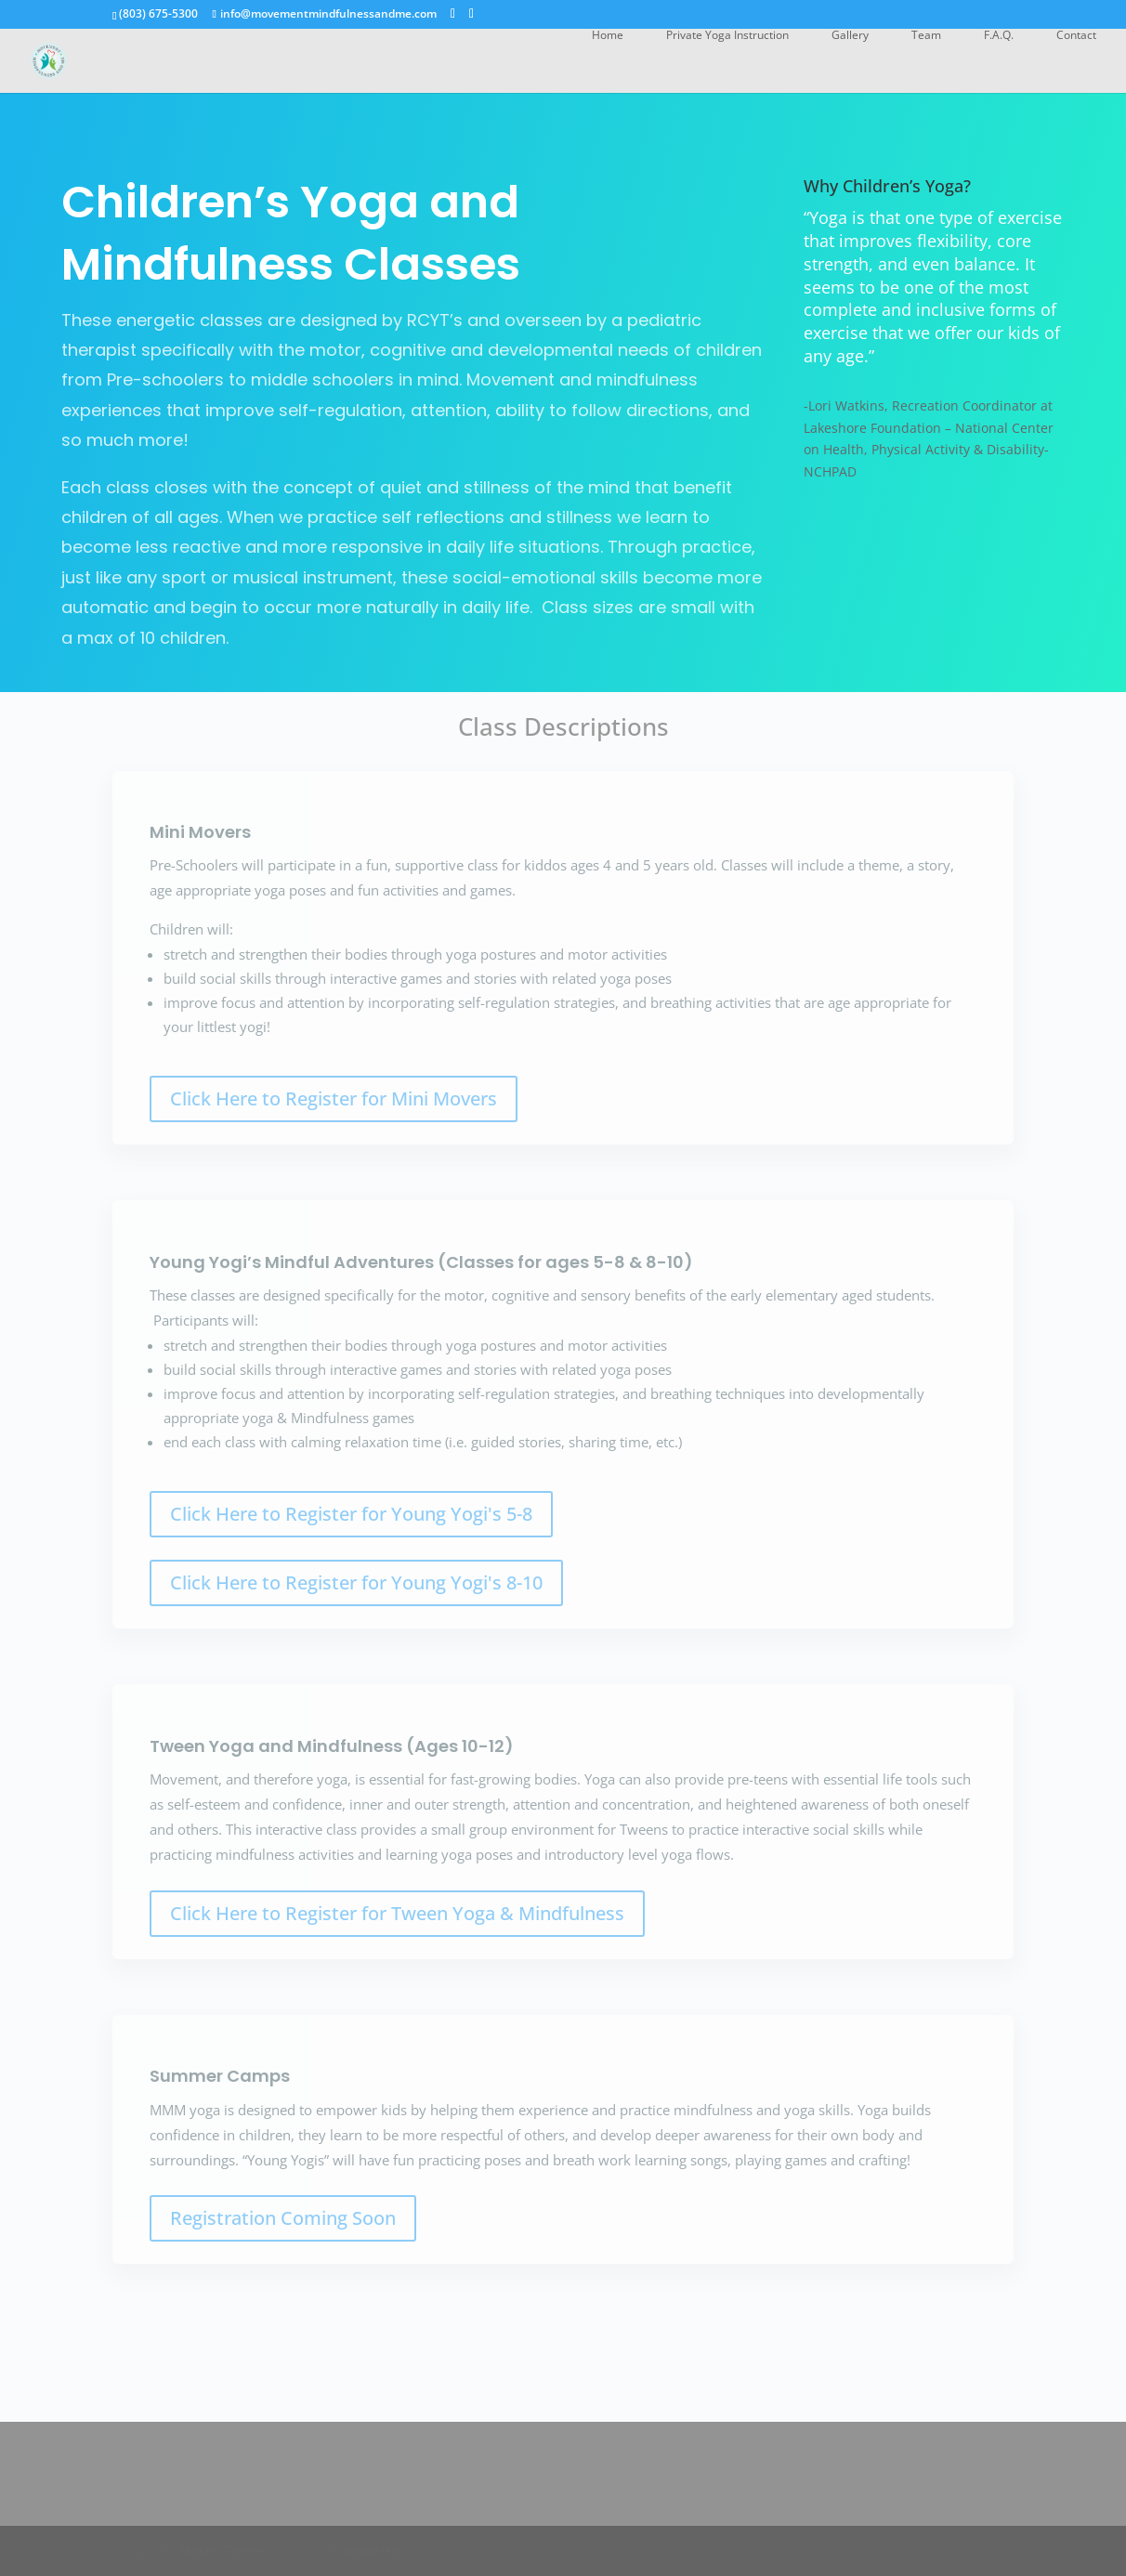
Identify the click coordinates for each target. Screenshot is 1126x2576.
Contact (1076, 36)
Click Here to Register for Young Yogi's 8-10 (356, 1582)
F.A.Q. (999, 36)
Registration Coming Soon (283, 2217)
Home (607, 36)
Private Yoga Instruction (727, 36)
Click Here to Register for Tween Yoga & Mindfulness (397, 1913)
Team (926, 36)
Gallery (850, 36)
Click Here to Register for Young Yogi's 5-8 (351, 1513)
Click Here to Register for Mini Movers (333, 1098)
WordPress (372, 2550)
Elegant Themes (223, 2550)
